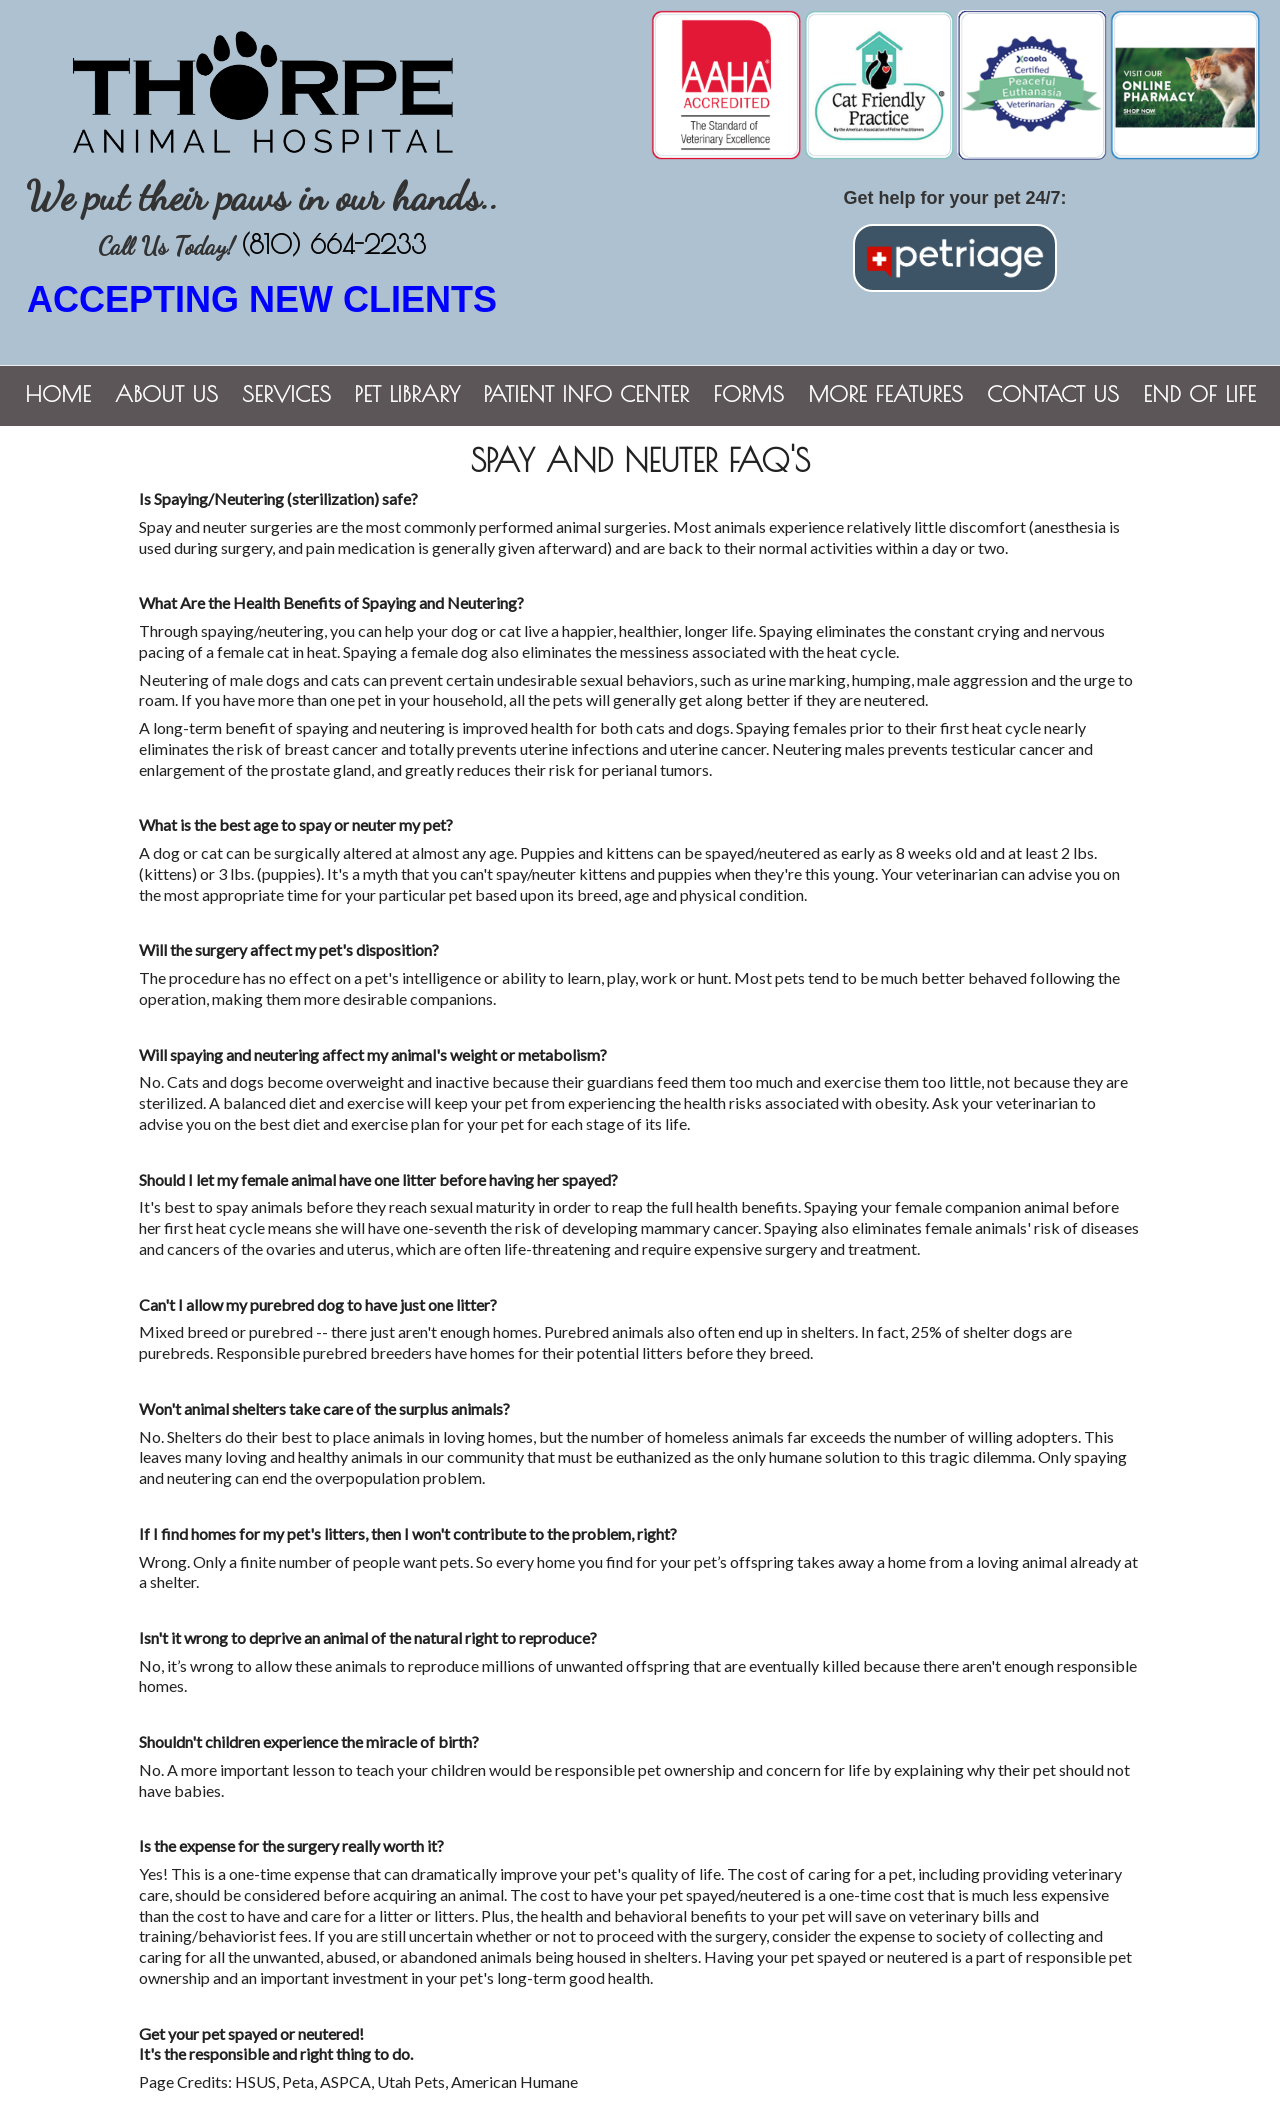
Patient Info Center (586, 394)
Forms (748, 394)
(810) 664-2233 (333, 244)
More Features (885, 394)
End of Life (1199, 394)
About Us (166, 394)
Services (286, 394)
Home (58, 394)
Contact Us (1053, 394)
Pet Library (407, 394)
